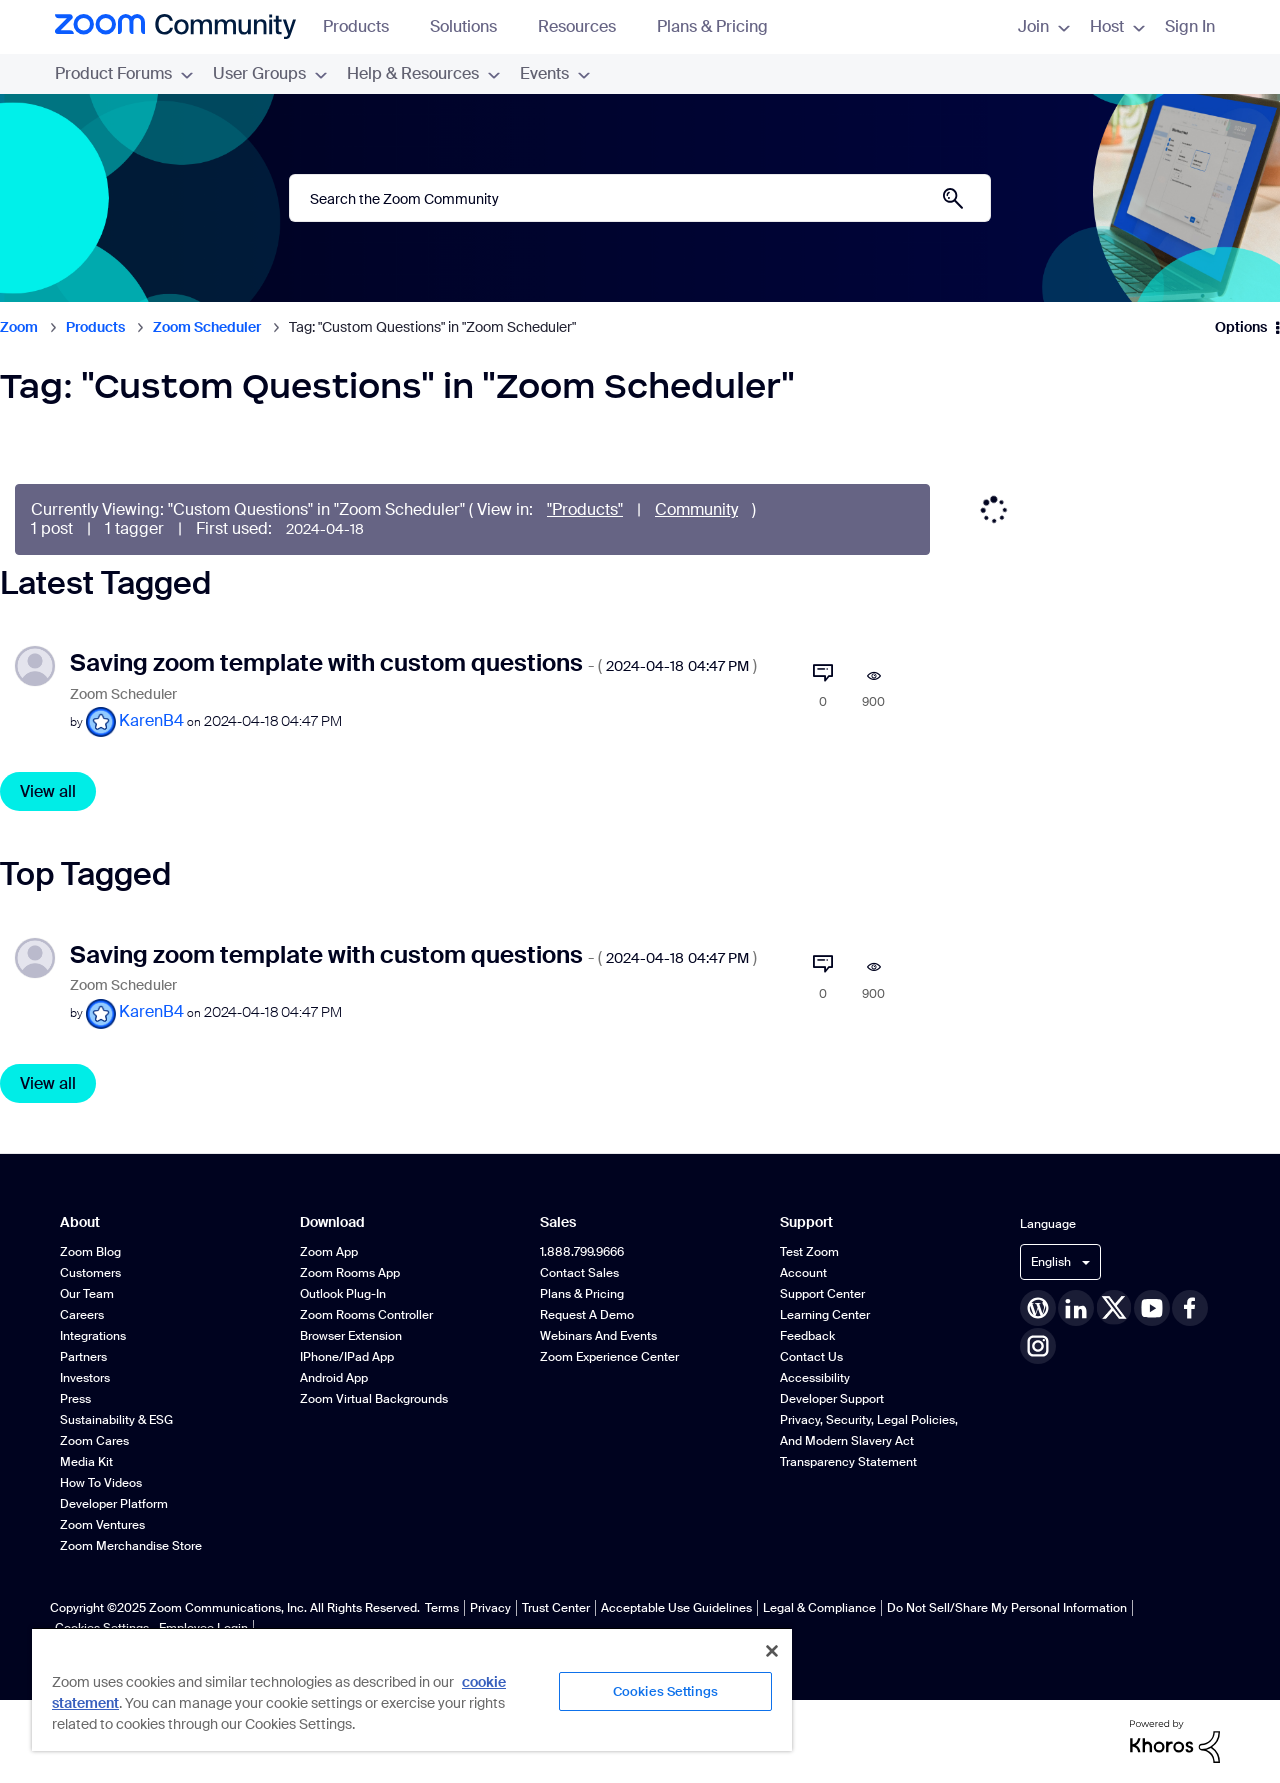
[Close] (772, 1651)
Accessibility (815, 1378)
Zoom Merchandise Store (131, 1546)
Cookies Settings (665, 1691)
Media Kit (86, 1462)
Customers (90, 1273)
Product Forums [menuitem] (124, 73)
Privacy (490, 1608)
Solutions (473, 26)
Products (365, 26)
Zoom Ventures (102, 1525)
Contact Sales (579, 1273)
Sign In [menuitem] (1190, 26)
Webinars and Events (598, 1336)
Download (332, 1222)
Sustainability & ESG (116, 1420)
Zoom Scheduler (207, 327)
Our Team (87, 1294)
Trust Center (556, 1608)
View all (48, 791)
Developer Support (832, 1399)
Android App (334, 1378)
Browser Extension (351, 1336)
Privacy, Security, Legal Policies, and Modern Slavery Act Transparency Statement (869, 1441)
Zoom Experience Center (609, 1357)
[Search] (640, 198)
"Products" (585, 509)
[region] (412, 1689)
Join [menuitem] (1044, 26)
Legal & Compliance (819, 1608)
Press (75, 1399)
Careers (82, 1315)
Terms (442, 1608)
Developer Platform (114, 1504)
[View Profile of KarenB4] (151, 720)
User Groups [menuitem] (270, 73)
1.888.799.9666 (582, 1252)
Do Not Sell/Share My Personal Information (1007, 1608)
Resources (586, 26)
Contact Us (811, 1357)
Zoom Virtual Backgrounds (374, 1399)
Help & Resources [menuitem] (423, 73)
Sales (558, 1222)
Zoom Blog (90, 1252)
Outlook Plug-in (343, 1294)
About (80, 1222)
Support (806, 1222)
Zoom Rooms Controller (366, 1315)
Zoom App (329, 1252)
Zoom (19, 327)
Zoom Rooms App (350, 1273)
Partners (83, 1357)
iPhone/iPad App (347, 1357)
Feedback (807, 1336)
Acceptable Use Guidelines (676, 1608)
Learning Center (825, 1315)
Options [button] (1241, 327)
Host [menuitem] (1117, 26)
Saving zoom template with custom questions (413, 662)
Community (696, 509)
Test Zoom (809, 1252)
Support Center (822, 1294)
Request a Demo (587, 1315)
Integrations (93, 1336)
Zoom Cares (94, 1441)
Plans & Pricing (712, 26)
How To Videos (101, 1483)
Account (803, 1273)
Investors (85, 1378)
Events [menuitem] (555, 73)
